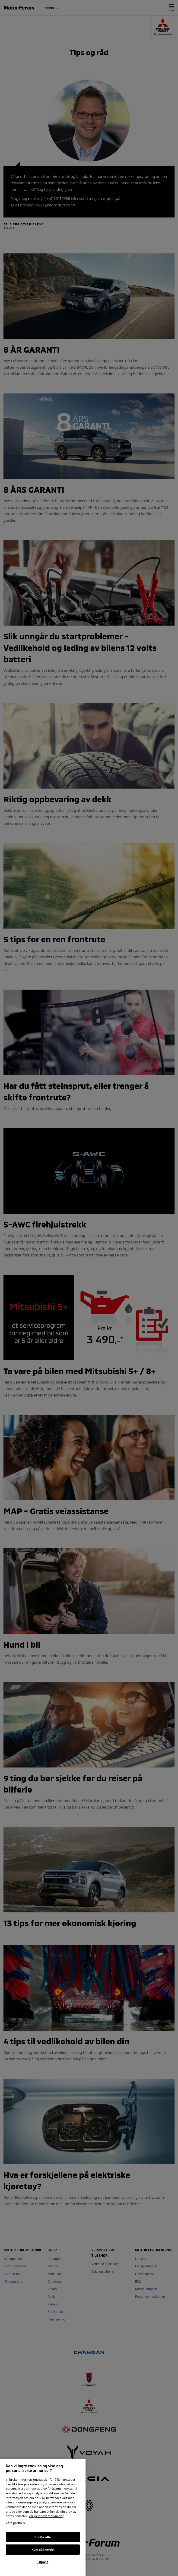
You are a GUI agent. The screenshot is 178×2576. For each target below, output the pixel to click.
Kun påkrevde (43, 2549)
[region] (43, 2517)
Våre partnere (16, 2523)
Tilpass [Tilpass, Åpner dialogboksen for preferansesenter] (42, 2562)
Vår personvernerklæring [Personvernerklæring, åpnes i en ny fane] (46, 2516)
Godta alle (43, 2537)
